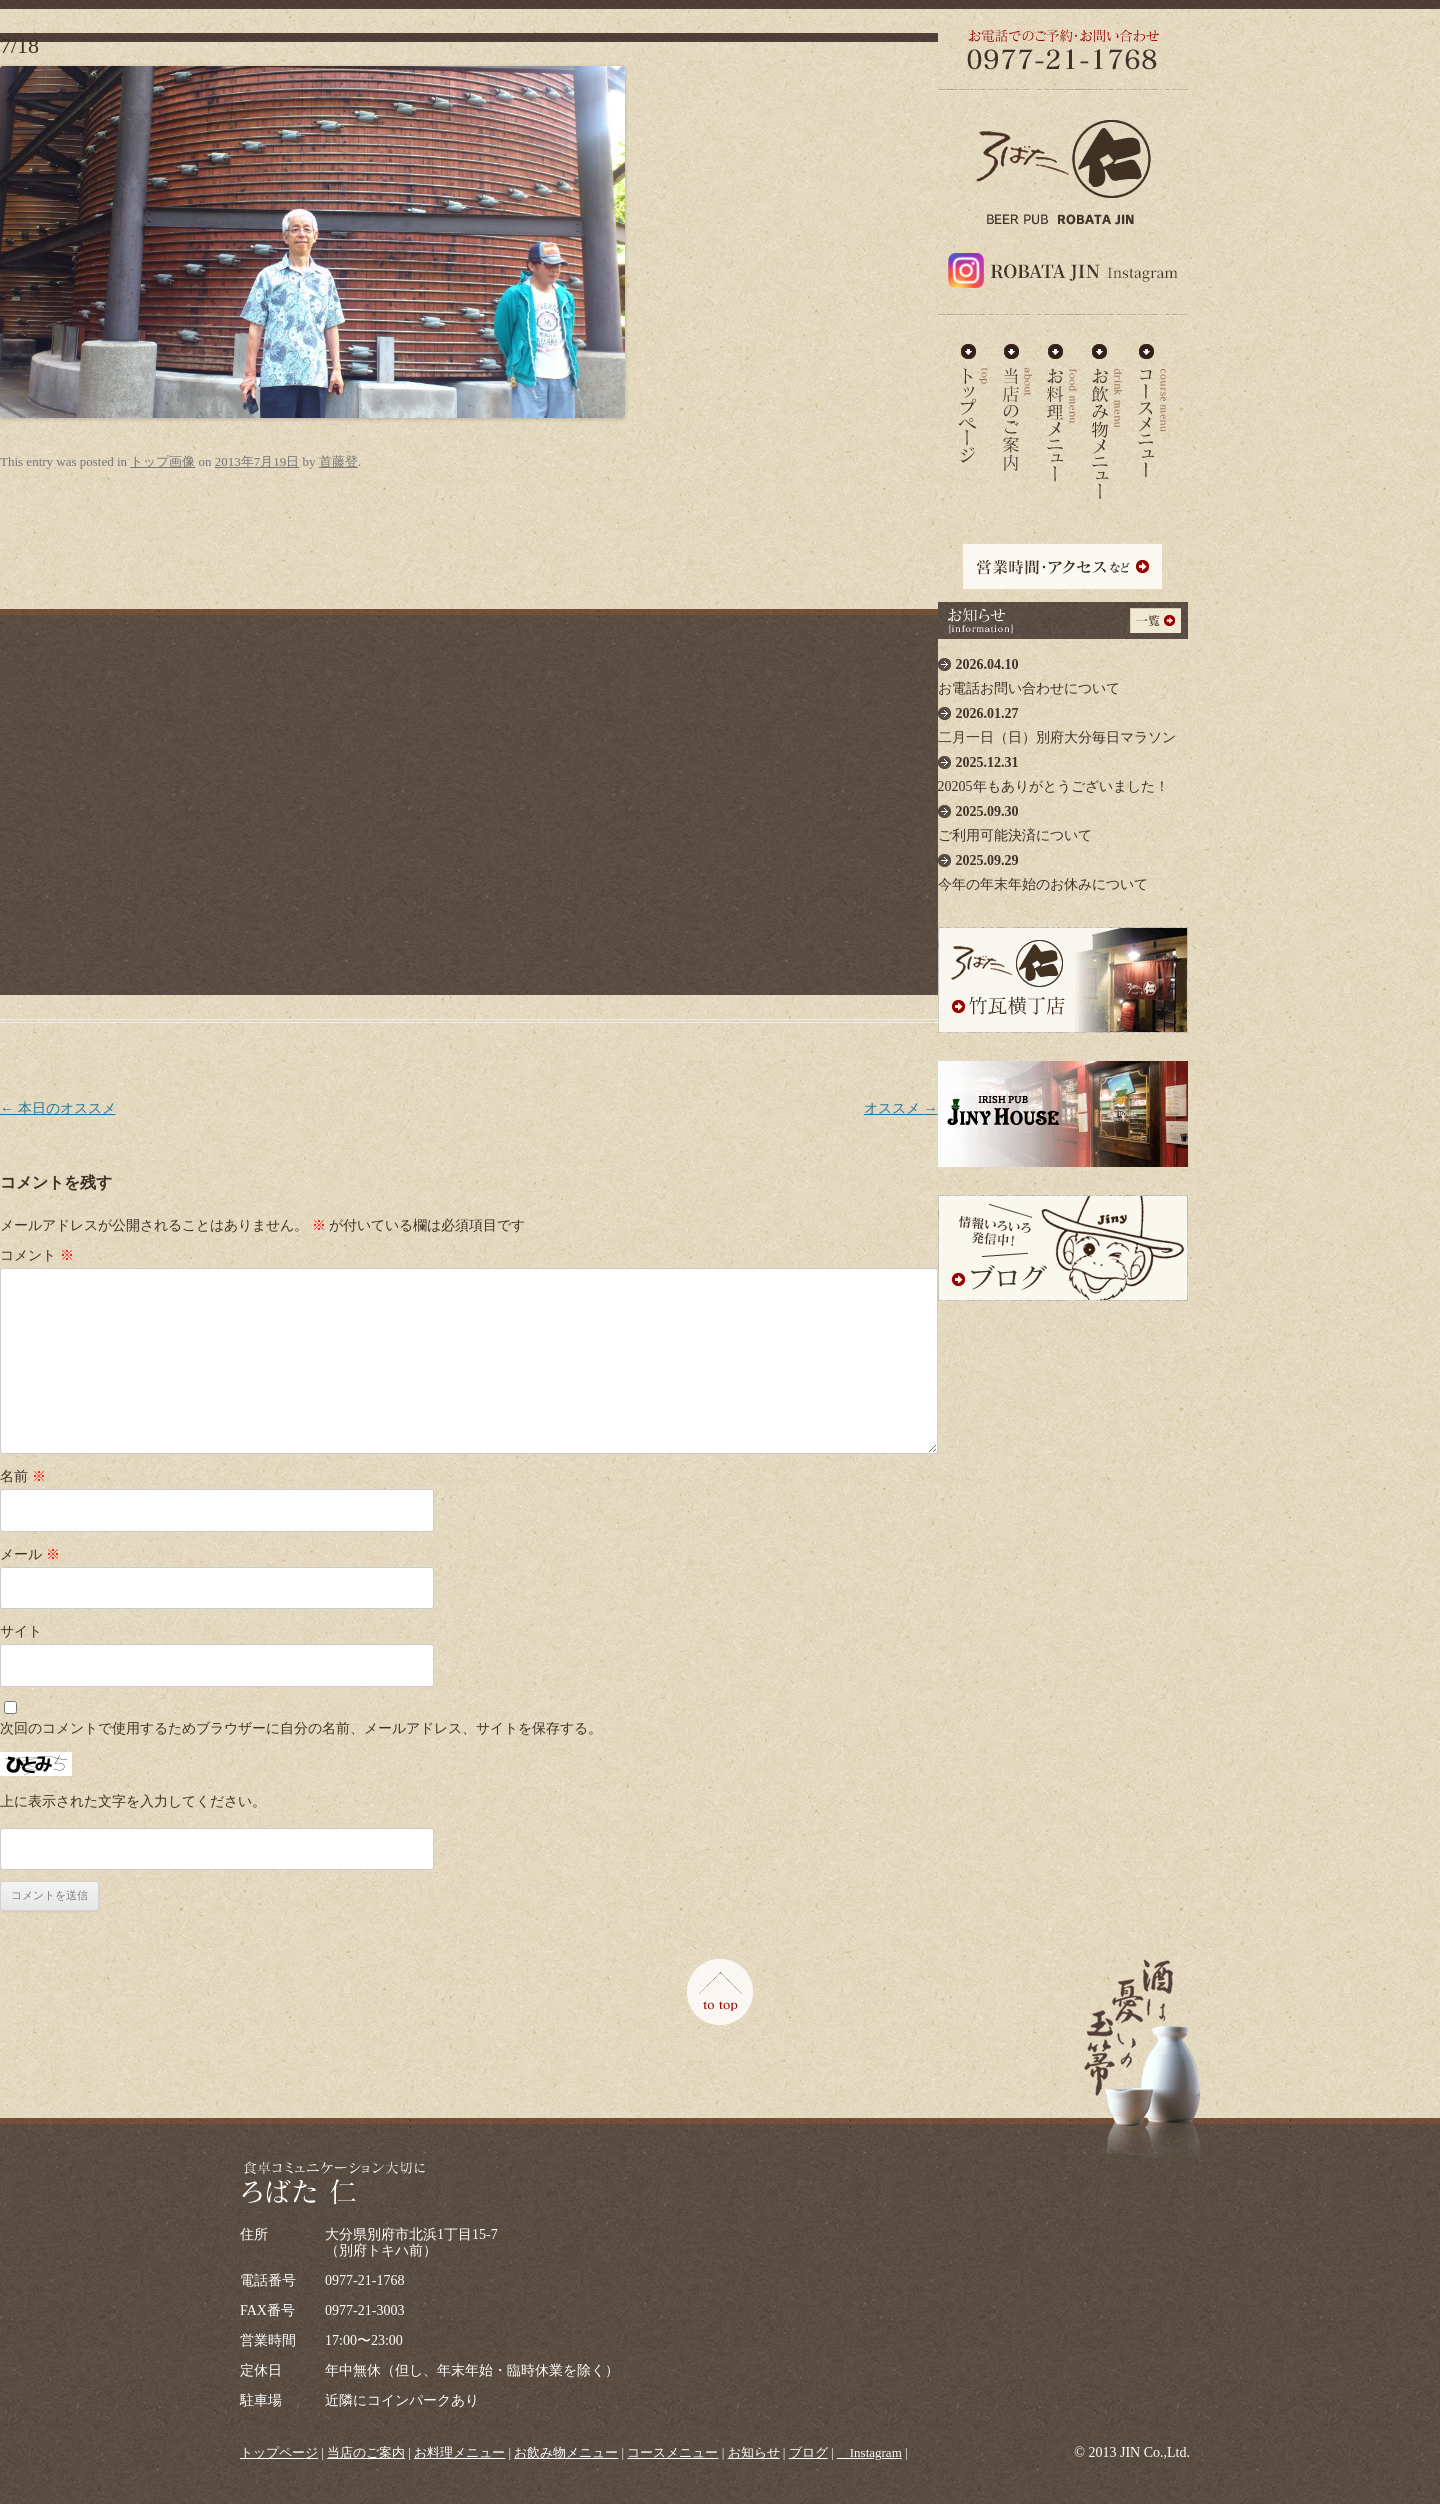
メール (30, 1554)
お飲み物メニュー (1107, 404)
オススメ (901, 1108)
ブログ (808, 2452)
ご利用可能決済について (1063, 818)
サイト (21, 1631)
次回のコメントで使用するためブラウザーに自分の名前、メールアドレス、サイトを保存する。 (301, 1728)
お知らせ (754, 2452)
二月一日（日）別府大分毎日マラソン (1063, 720)
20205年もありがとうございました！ (1063, 769)
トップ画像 (162, 461)
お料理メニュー (1062, 404)
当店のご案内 (1017, 404)
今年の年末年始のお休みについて (1063, 867)
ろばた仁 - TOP (973, 404)
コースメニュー (1152, 404)
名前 (23, 1476)
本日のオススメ (58, 1108)
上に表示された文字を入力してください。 (133, 1801)
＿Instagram (869, 2452)
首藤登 (338, 461)
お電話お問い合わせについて (1063, 671)
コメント (37, 1255)
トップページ (279, 2452)
